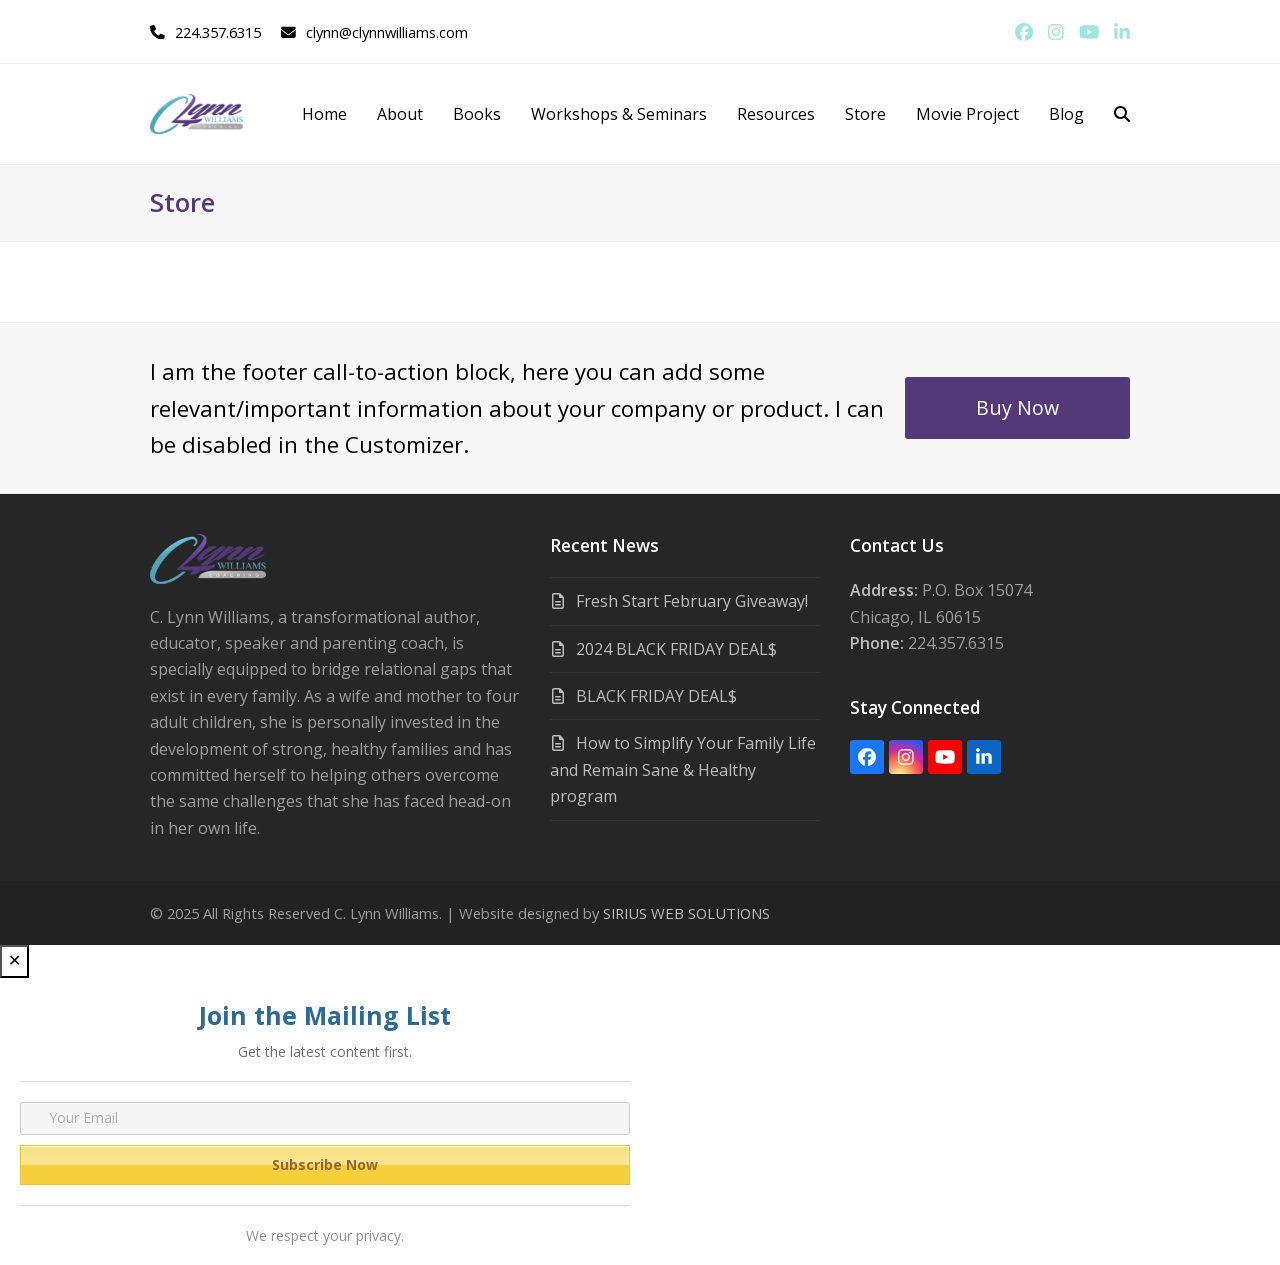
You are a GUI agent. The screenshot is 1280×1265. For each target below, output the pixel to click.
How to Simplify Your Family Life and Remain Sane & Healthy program (683, 769)
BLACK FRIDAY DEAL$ (656, 696)
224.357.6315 (218, 32)
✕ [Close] (14, 960)
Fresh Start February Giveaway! (692, 601)
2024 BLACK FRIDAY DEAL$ (676, 649)
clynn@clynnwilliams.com (387, 32)
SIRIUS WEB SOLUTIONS (686, 913)
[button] (1122, 114)
